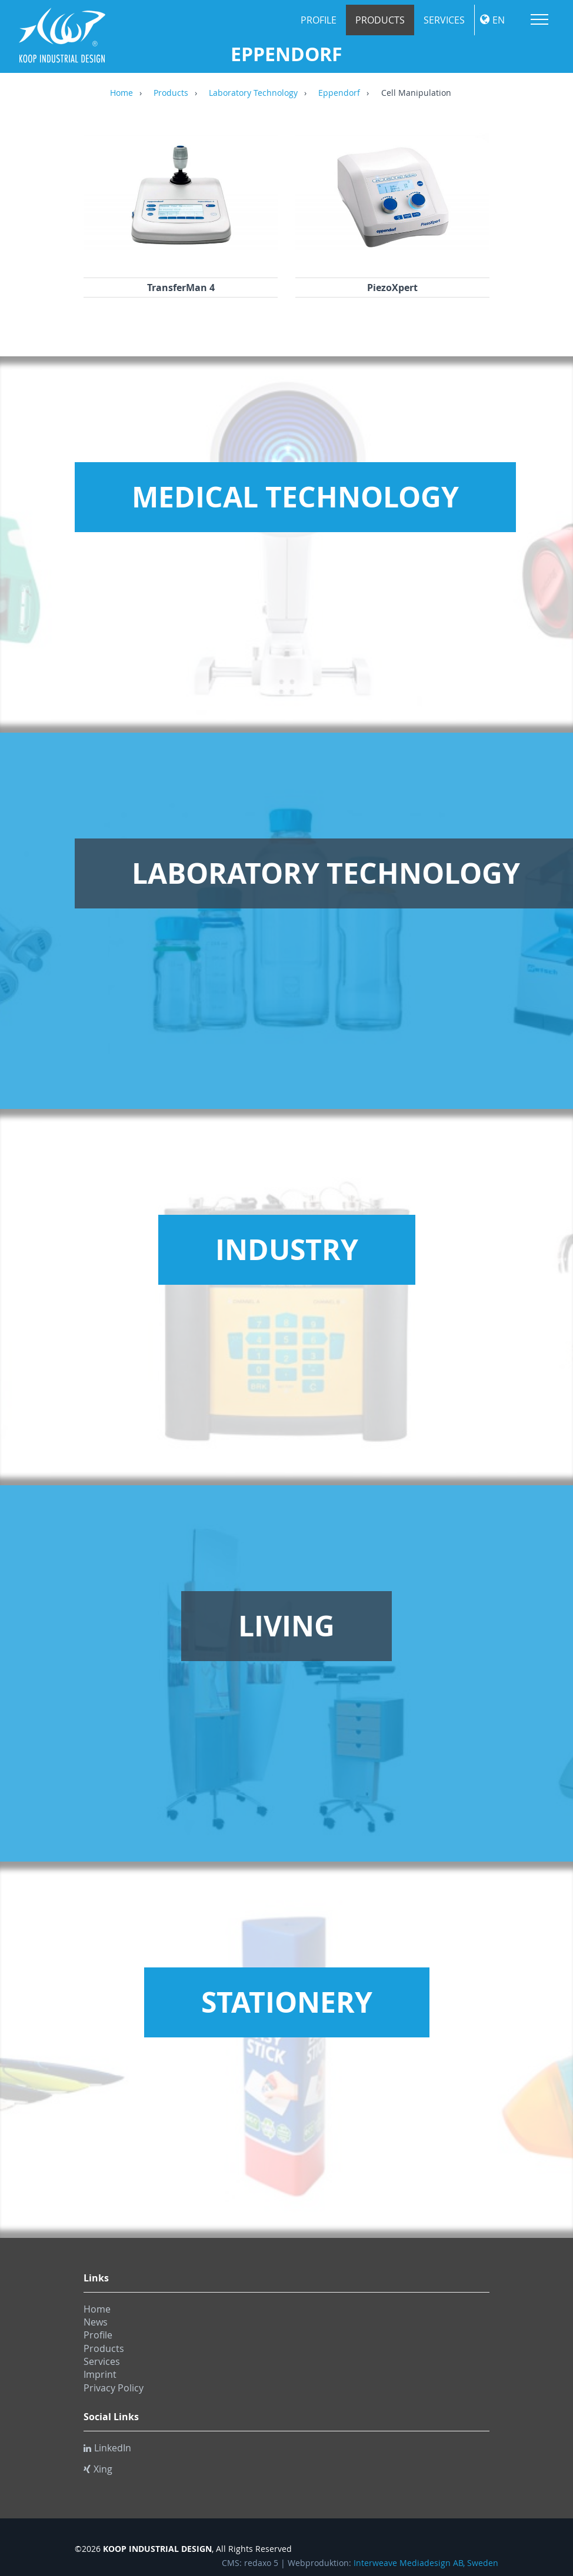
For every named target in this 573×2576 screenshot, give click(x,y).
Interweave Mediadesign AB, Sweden (426, 2563)
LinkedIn (107, 2447)
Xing (98, 2469)
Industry (286, 1249)
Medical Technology (295, 496)
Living (286, 1625)
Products (380, 20)
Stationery (286, 2002)
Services (444, 20)
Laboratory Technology (253, 93)
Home (121, 93)
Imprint (100, 2374)
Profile (319, 20)
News (96, 2322)
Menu (539, 19)
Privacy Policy (114, 2387)
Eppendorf (339, 93)
